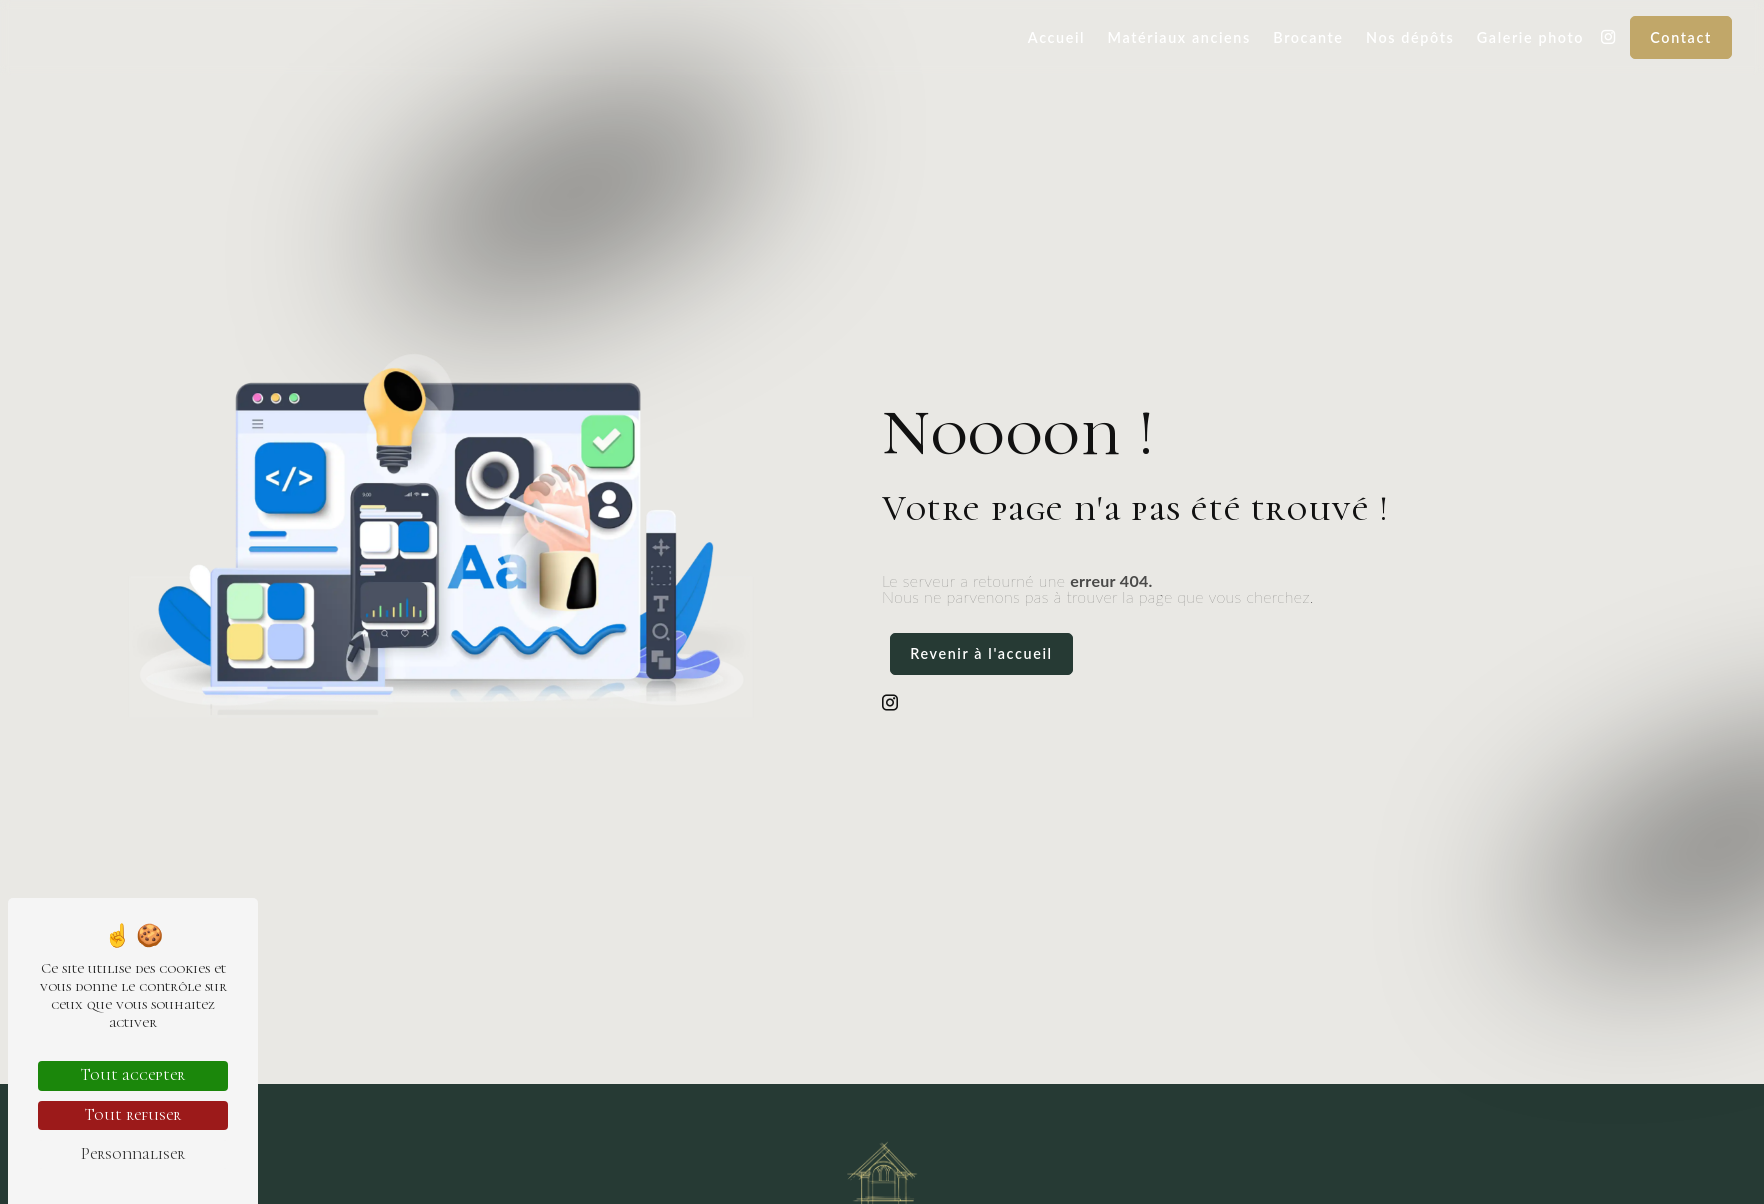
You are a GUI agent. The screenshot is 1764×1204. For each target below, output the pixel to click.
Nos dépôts (1410, 37)
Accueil (1056, 37)
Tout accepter (133, 1075)
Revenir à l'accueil (981, 653)
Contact (1680, 37)
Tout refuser (133, 1115)
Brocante (1308, 37)
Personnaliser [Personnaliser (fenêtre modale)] (133, 1154)
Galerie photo (1530, 37)
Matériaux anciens (1179, 37)
